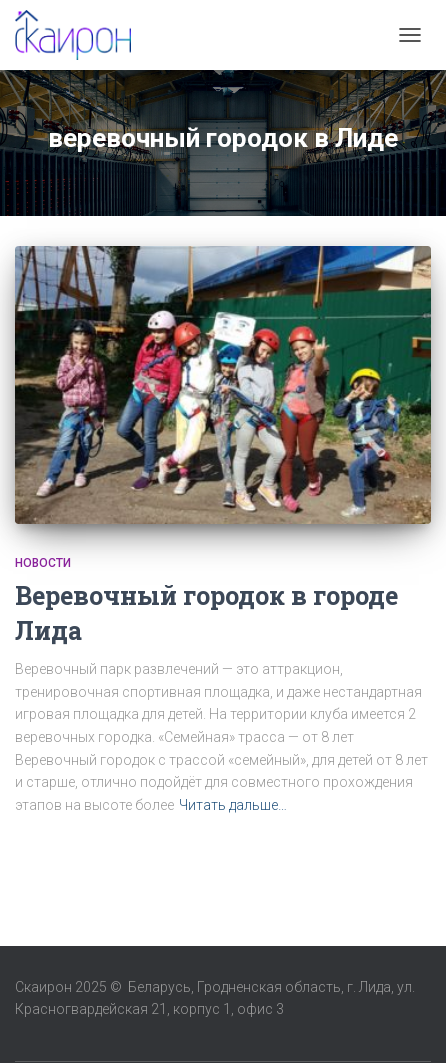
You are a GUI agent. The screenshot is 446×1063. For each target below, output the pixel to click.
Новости (43, 563)
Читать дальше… (233, 805)
